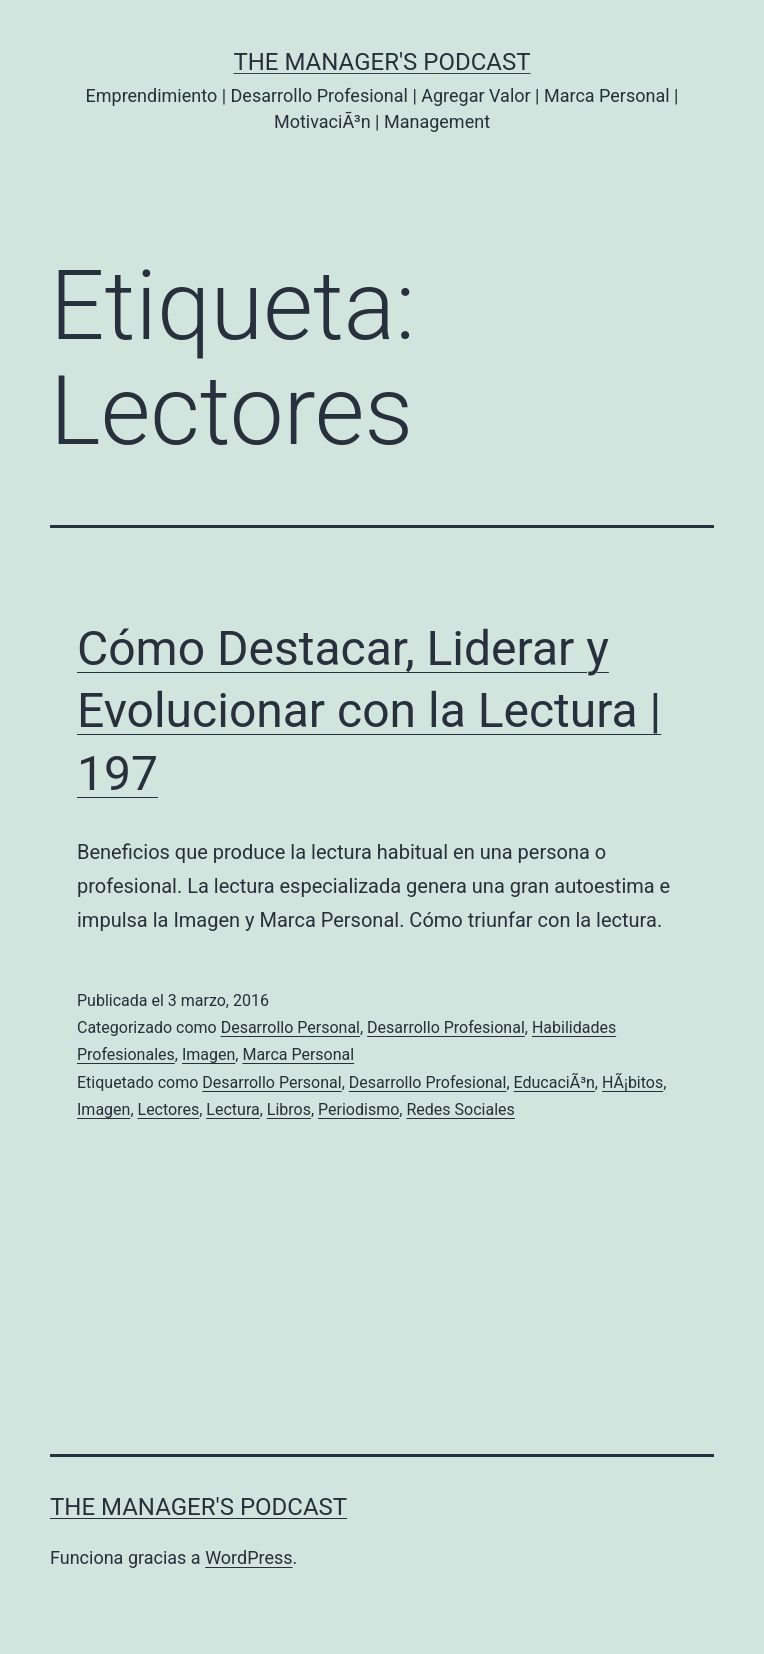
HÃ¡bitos (632, 1082)
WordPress (248, 1557)
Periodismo (358, 1109)
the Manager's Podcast (381, 62)
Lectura (232, 1109)
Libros (289, 1109)
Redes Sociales (460, 1109)
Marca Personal (298, 1054)
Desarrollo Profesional (446, 1027)
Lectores (169, 1109)
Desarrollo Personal (290, 1027)
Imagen (208, 1054)
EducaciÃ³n (554, 1082)
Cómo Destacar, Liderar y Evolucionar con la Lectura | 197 (369, 711)
